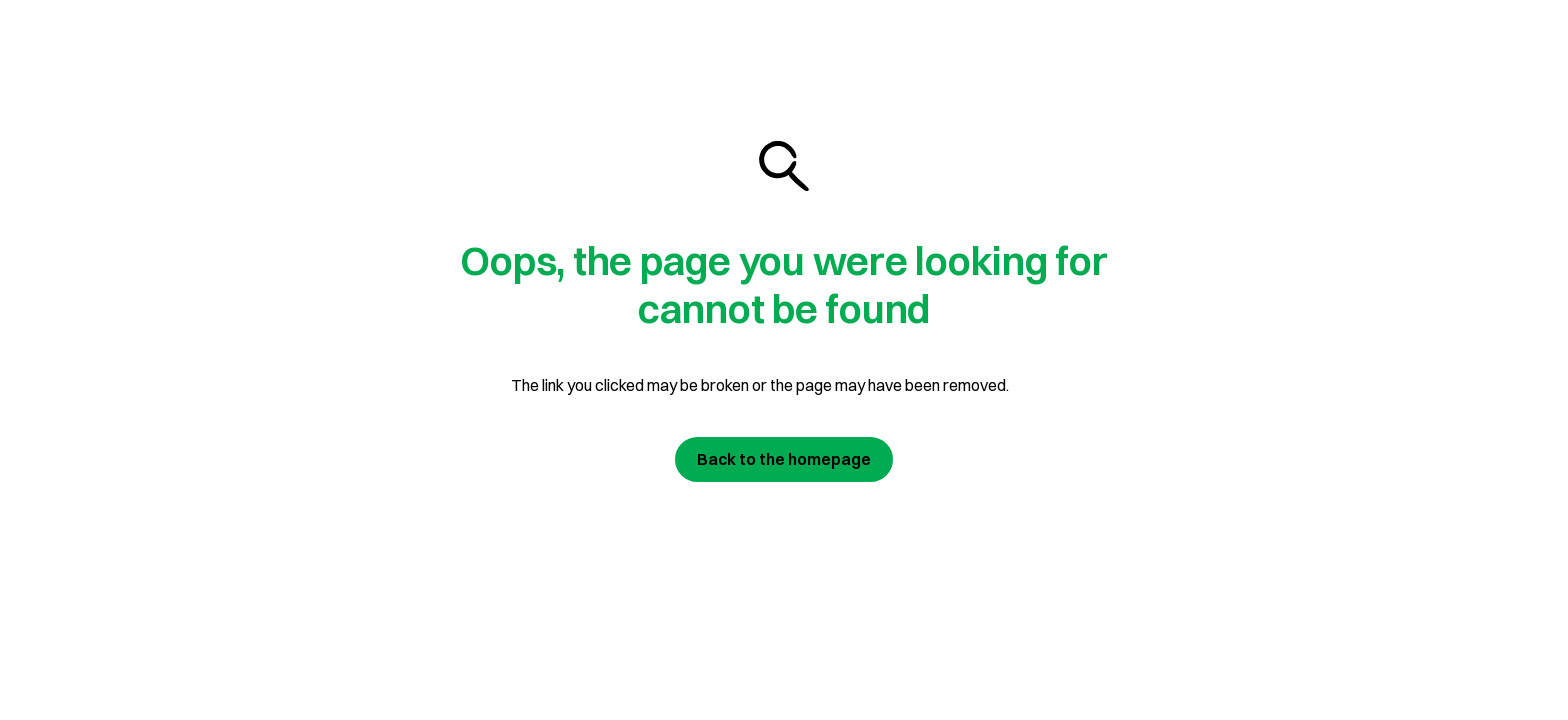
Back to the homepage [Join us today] (784, 459)
